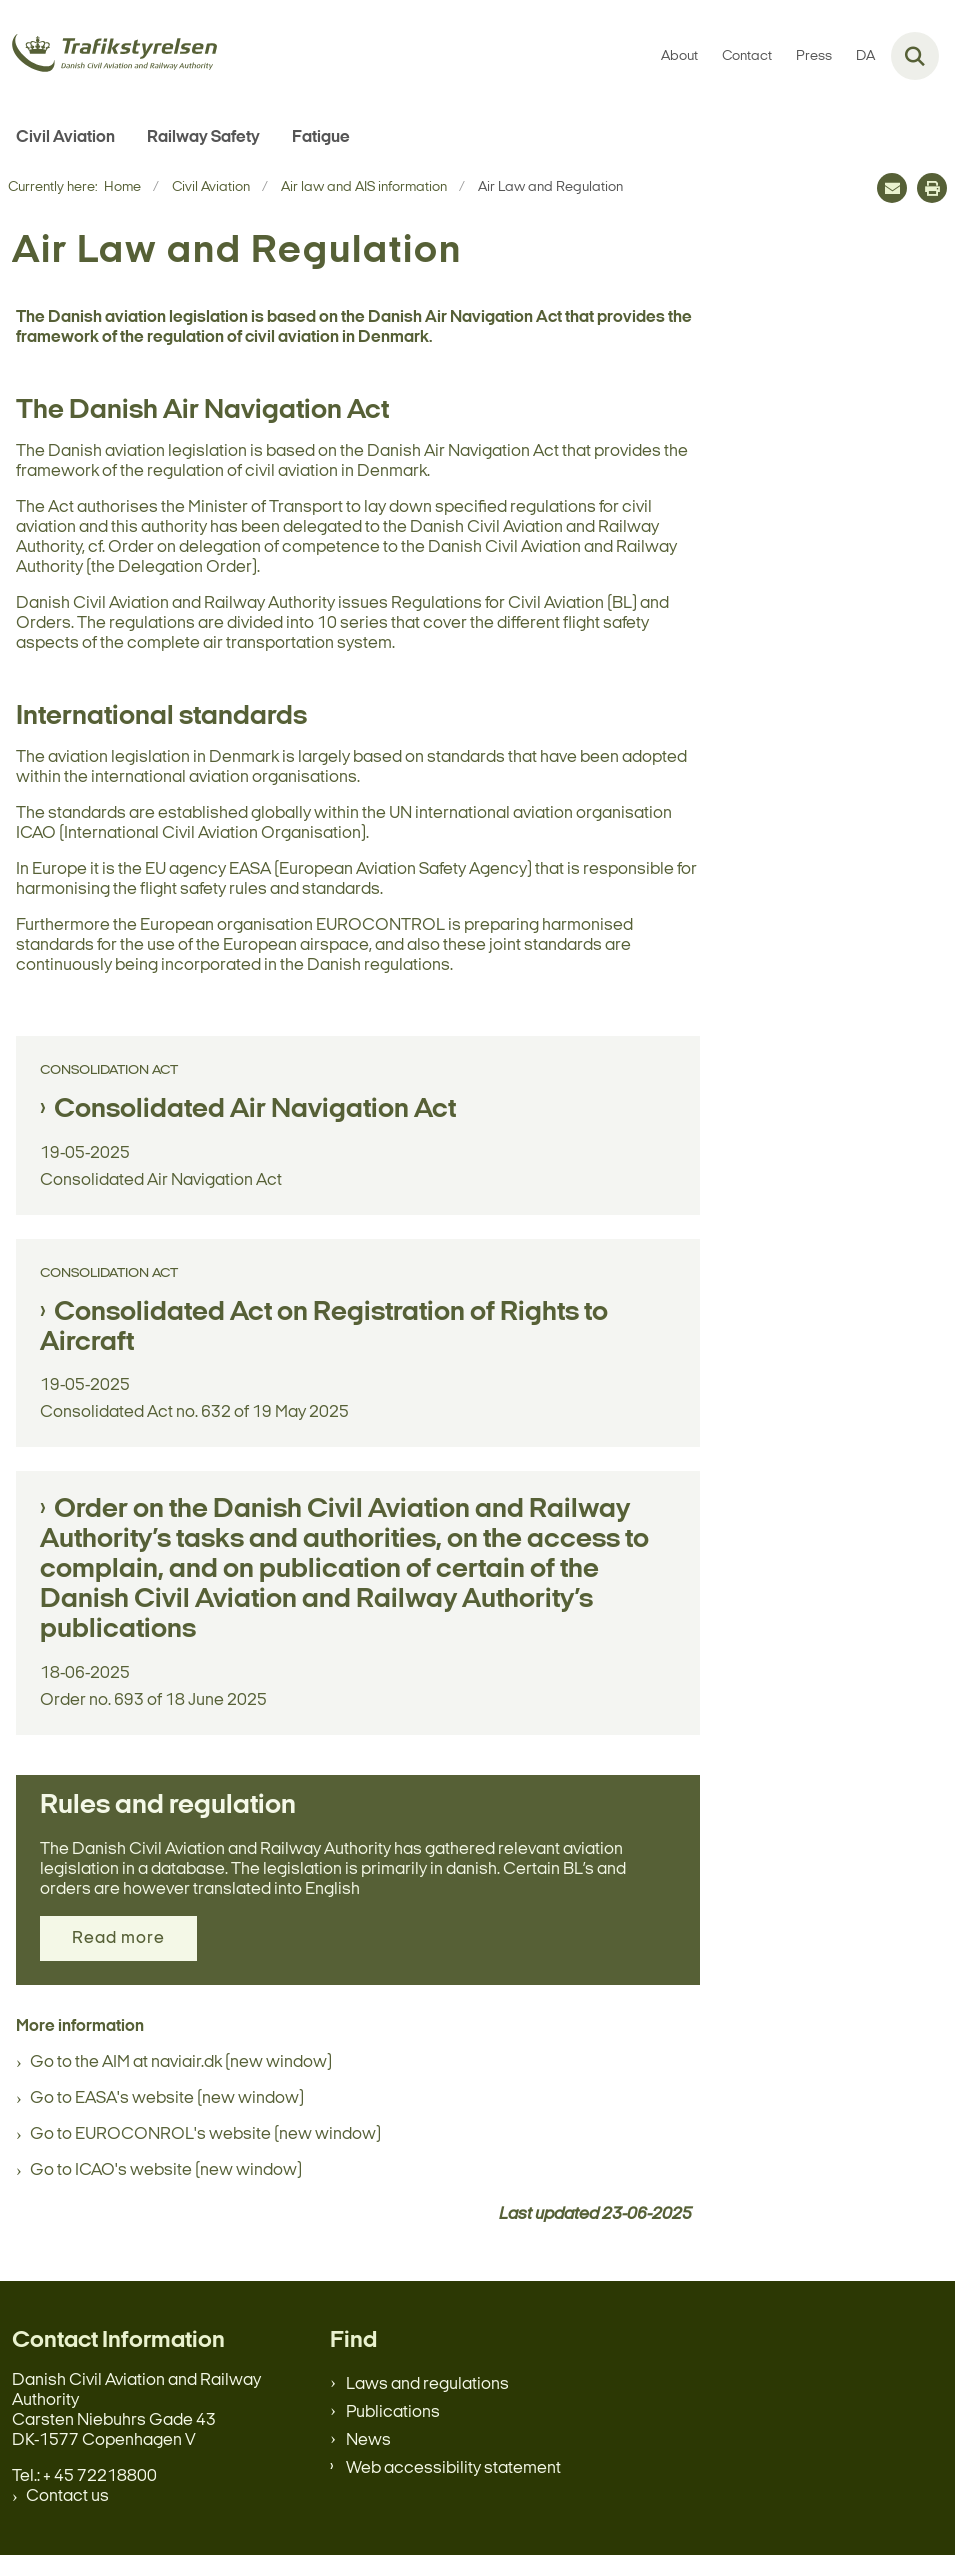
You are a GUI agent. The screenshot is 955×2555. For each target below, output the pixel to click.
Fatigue (321, 137)
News (368, 2440)
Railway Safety (203, 137)
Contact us (67, 2496)
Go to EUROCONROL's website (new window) (205, 2134)
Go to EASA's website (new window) (167, 2098)
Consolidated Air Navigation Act (255, 1110)
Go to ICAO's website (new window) (166, 2170)
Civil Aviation (65, 137)
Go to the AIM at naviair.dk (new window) (181, 2062)
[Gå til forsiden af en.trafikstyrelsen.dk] (108, 56)
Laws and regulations (427, 2384)
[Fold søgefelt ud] (915, 56)
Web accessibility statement (453, 2468)
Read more (118, 1938)
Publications (393, 2412)
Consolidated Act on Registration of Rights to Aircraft (324, 1328)
